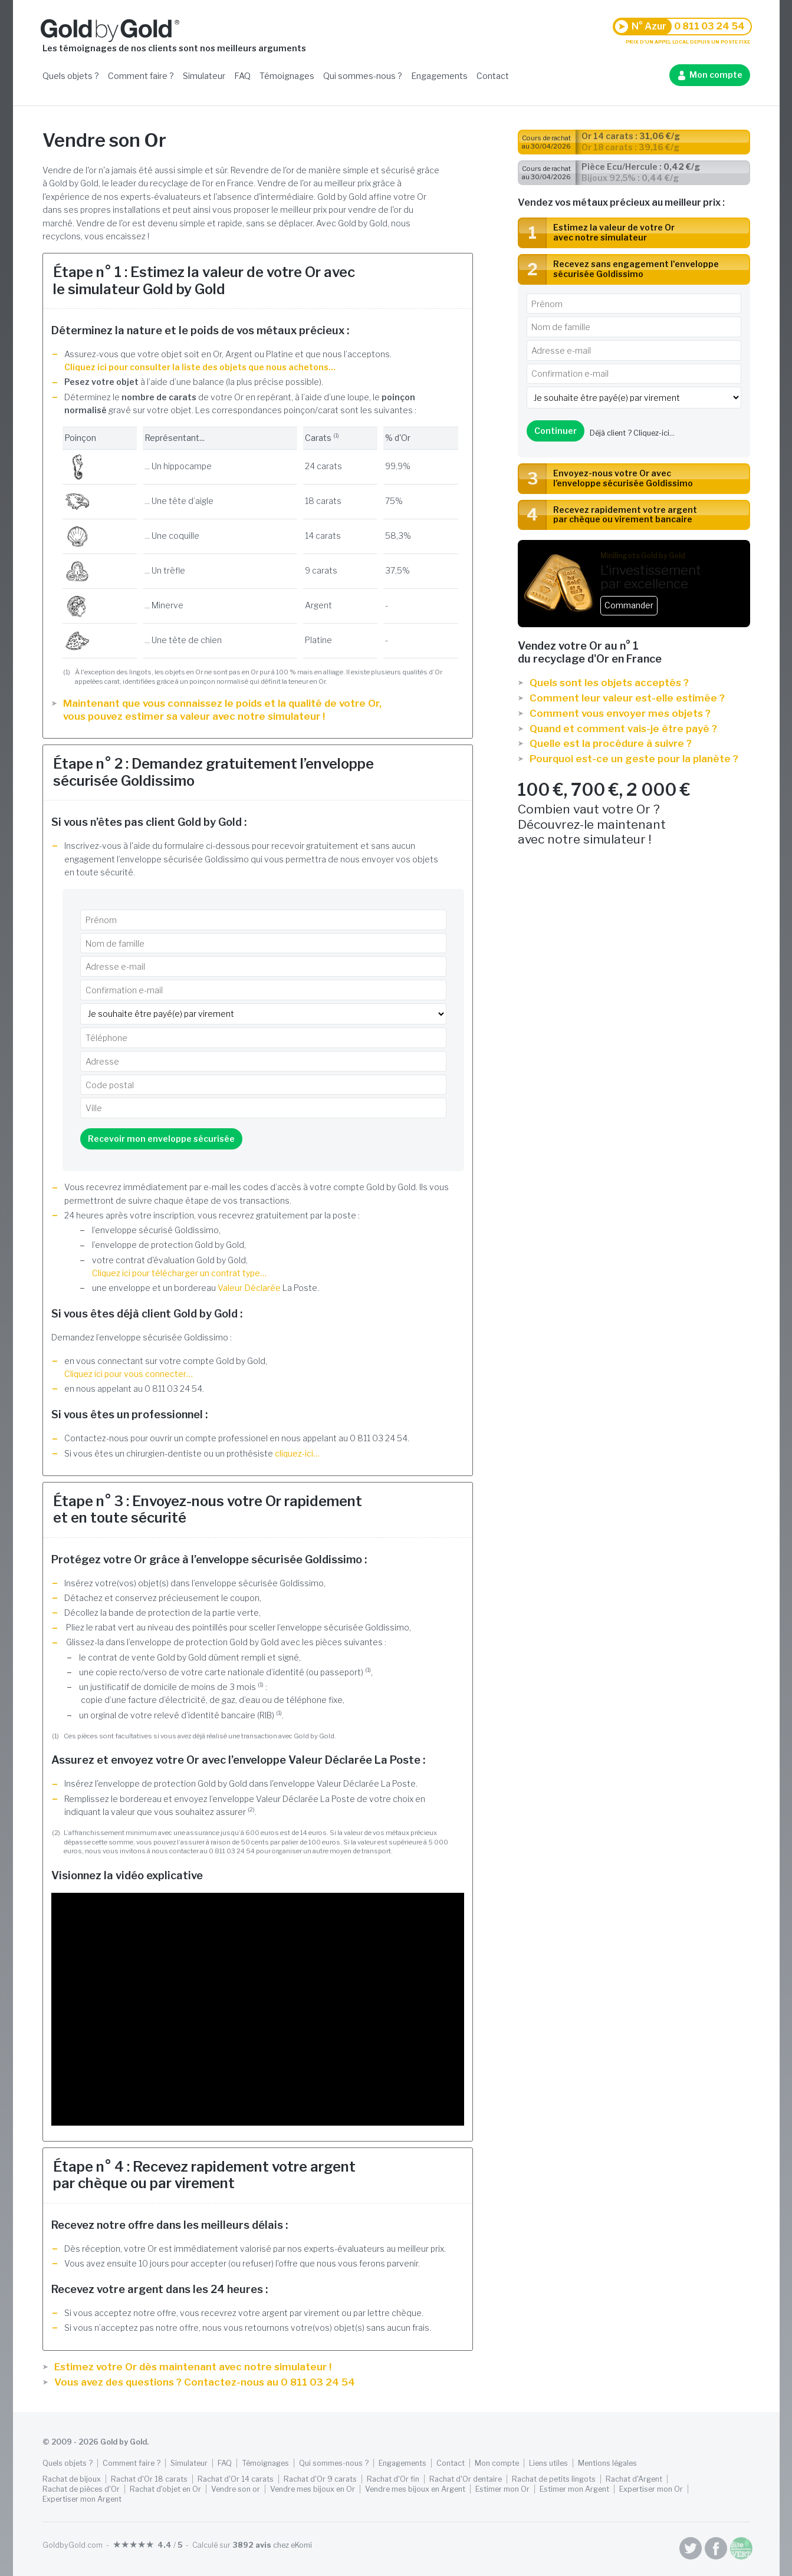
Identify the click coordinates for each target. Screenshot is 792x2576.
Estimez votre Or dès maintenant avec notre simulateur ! (192, 2367)
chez (272, 2545)
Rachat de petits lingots (554, 2479)
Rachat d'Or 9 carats (320, 2479)
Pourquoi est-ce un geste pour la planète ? (634, 759)
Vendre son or (235, 2489)
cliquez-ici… (297, 1453)
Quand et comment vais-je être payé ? (623, 728)
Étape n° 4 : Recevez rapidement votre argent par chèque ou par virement (204, 2175)
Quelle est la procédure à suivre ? (611, 743)
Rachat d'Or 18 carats (149, 2479)
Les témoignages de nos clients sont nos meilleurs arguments (174, 48)
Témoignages (286, 76)
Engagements (439, 76)
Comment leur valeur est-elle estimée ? (627, 698)
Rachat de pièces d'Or (81, 2489)
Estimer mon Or (502, 2489)
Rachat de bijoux (71, 2479)
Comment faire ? (141, 76)
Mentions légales (607, 2463)
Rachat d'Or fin (393, 2479)
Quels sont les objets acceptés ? (609, 683)
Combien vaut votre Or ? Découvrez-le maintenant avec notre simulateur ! (634, 813)
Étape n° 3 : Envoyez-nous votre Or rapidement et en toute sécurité (207, 1510)
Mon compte (715, 75)
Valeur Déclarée (249, 1288)
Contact (492, 76)
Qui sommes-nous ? (362, 76)
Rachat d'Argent (634, 2479)
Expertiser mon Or (651, 2489)
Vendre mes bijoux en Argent (415, 2489)
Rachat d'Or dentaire (465, 2479)
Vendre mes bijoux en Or (312, 2489)
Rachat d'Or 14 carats (236, 2479)
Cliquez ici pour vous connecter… (128, 1374)
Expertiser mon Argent (81, 2499)
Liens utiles (548, 2463)
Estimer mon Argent (574, 2489)
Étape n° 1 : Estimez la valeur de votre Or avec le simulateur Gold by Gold (204, 280)
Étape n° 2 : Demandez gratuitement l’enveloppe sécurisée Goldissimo (213, 772)
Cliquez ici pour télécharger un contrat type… (179, 1273)
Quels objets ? (70, 76)
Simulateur (204, 76)
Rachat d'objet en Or (165, 2489)
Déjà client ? (632, 433)
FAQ (242, 76)
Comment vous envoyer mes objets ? (620, 713)
